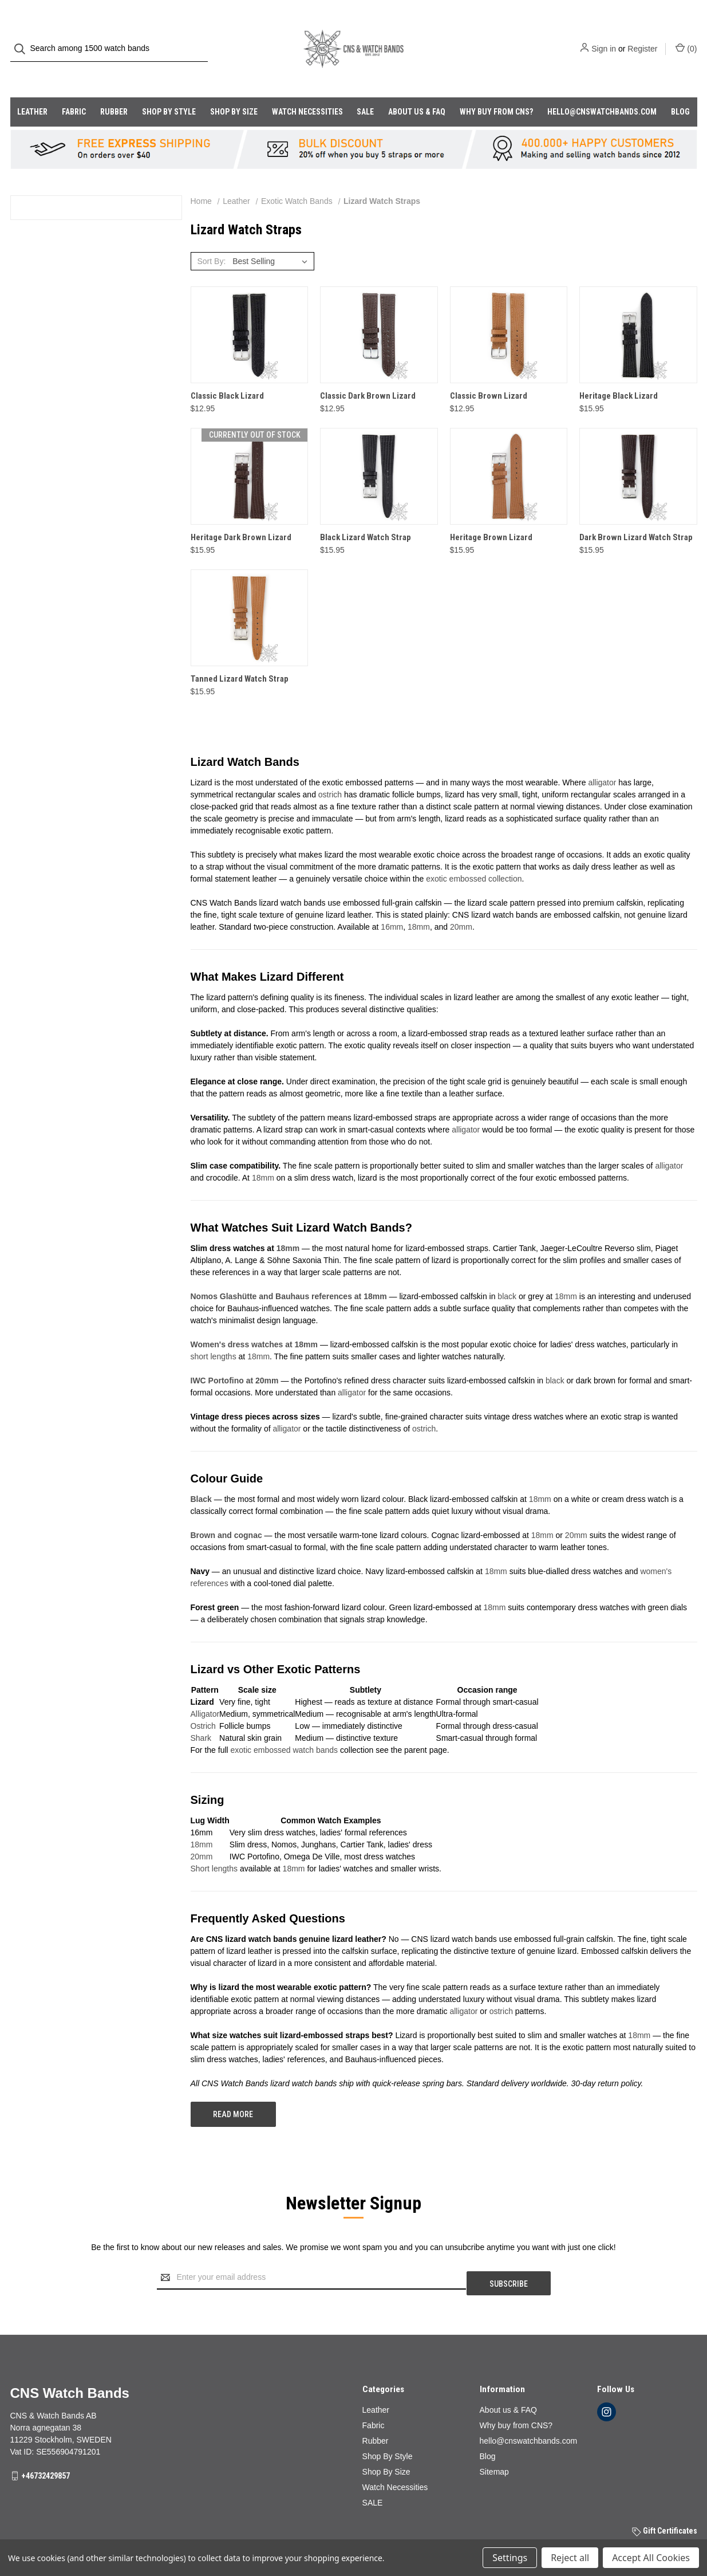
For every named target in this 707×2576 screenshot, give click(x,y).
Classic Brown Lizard (488, 373)
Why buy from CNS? (496, 88)
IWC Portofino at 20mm (235, 1357)
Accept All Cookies (651, 2557)
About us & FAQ (416, 88)
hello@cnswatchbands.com (602, 88)
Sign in (603, 37)
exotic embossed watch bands (284, 1727)
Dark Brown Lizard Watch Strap (636, 514)
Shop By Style (169, 88)
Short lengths (214, 1845)
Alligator (205, 1691)
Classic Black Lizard (227, 373)
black (506, 1273)
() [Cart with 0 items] (686, 37)
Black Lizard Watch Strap (365, 514)
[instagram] (606, 2383)
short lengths (213, 1333)
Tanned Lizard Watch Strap (240, 656)
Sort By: (211, 238)
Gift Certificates (664, 2502)
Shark (201, 1715)
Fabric (74, 88)
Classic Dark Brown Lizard (368, 373)
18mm (419, 904)
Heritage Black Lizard (618, 373)
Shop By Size (234, 88)
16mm (392, 904)
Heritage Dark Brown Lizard (241, 514)
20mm (461, 904)
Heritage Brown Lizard (491, 514)
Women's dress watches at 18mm (254, 1321)
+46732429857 (45, 2446)
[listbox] (272, 238)
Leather (32, 88)
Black (201, 1476)
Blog (680, 88)
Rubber (114, 88)
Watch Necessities (307, 88)
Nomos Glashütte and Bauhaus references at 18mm (289, 1273)
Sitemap (494, 2443)
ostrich (330, 771)
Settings (509, 2557)
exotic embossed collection (474, 855)
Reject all (570, 2557)
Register (642, 37)
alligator (602, 759)
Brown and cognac (226, 1512)
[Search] (23, 37)
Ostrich (203, 1703)
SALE (365, 88)
